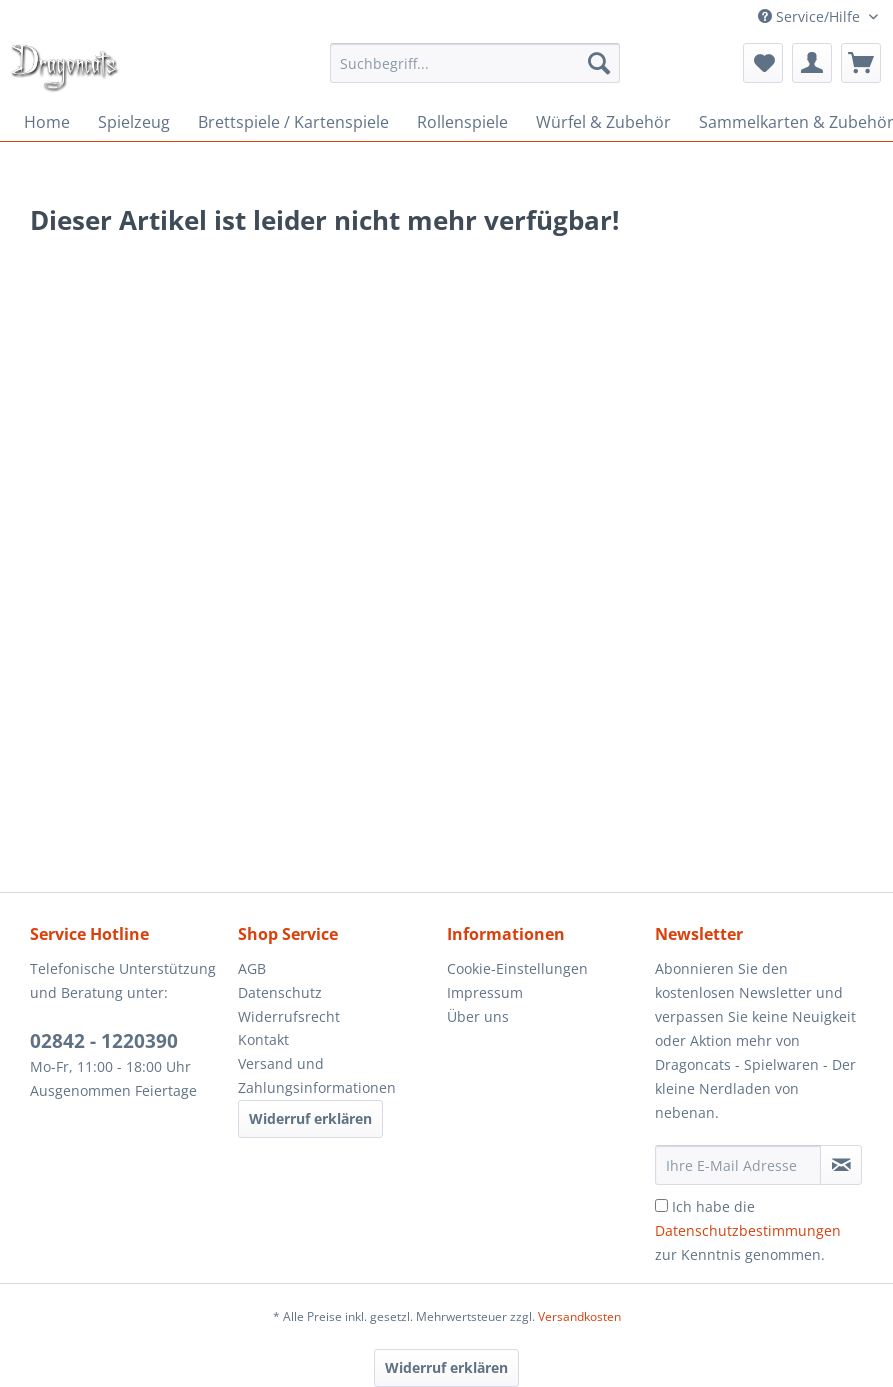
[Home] (47, 122)
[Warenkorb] (861, 63)
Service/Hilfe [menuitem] (811, 16)
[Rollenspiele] (462, 122)
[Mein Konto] (812, 63)
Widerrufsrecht (289, 1016)
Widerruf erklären (310, 1118)
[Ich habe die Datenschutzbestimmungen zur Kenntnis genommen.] (661, 1205)
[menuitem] (475, 63)
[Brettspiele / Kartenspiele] (293, 122)
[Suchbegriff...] (475, 63)
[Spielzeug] (134, 122)
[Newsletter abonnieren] (841, 1165)
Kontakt (263, 1039)
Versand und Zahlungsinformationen (317, 1075)
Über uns (478, 1016)
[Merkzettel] (763, 63)
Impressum (485, 992)
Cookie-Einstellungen (517, 968)
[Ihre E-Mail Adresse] (738, 1165)
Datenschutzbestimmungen (748, 1230)
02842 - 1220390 (104, 1041)
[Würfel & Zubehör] (603, 122)
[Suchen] (599, 63)
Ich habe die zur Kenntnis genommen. (748, 1230)
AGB (252, 968)
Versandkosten (579, 1316)
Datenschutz (280, 992)
